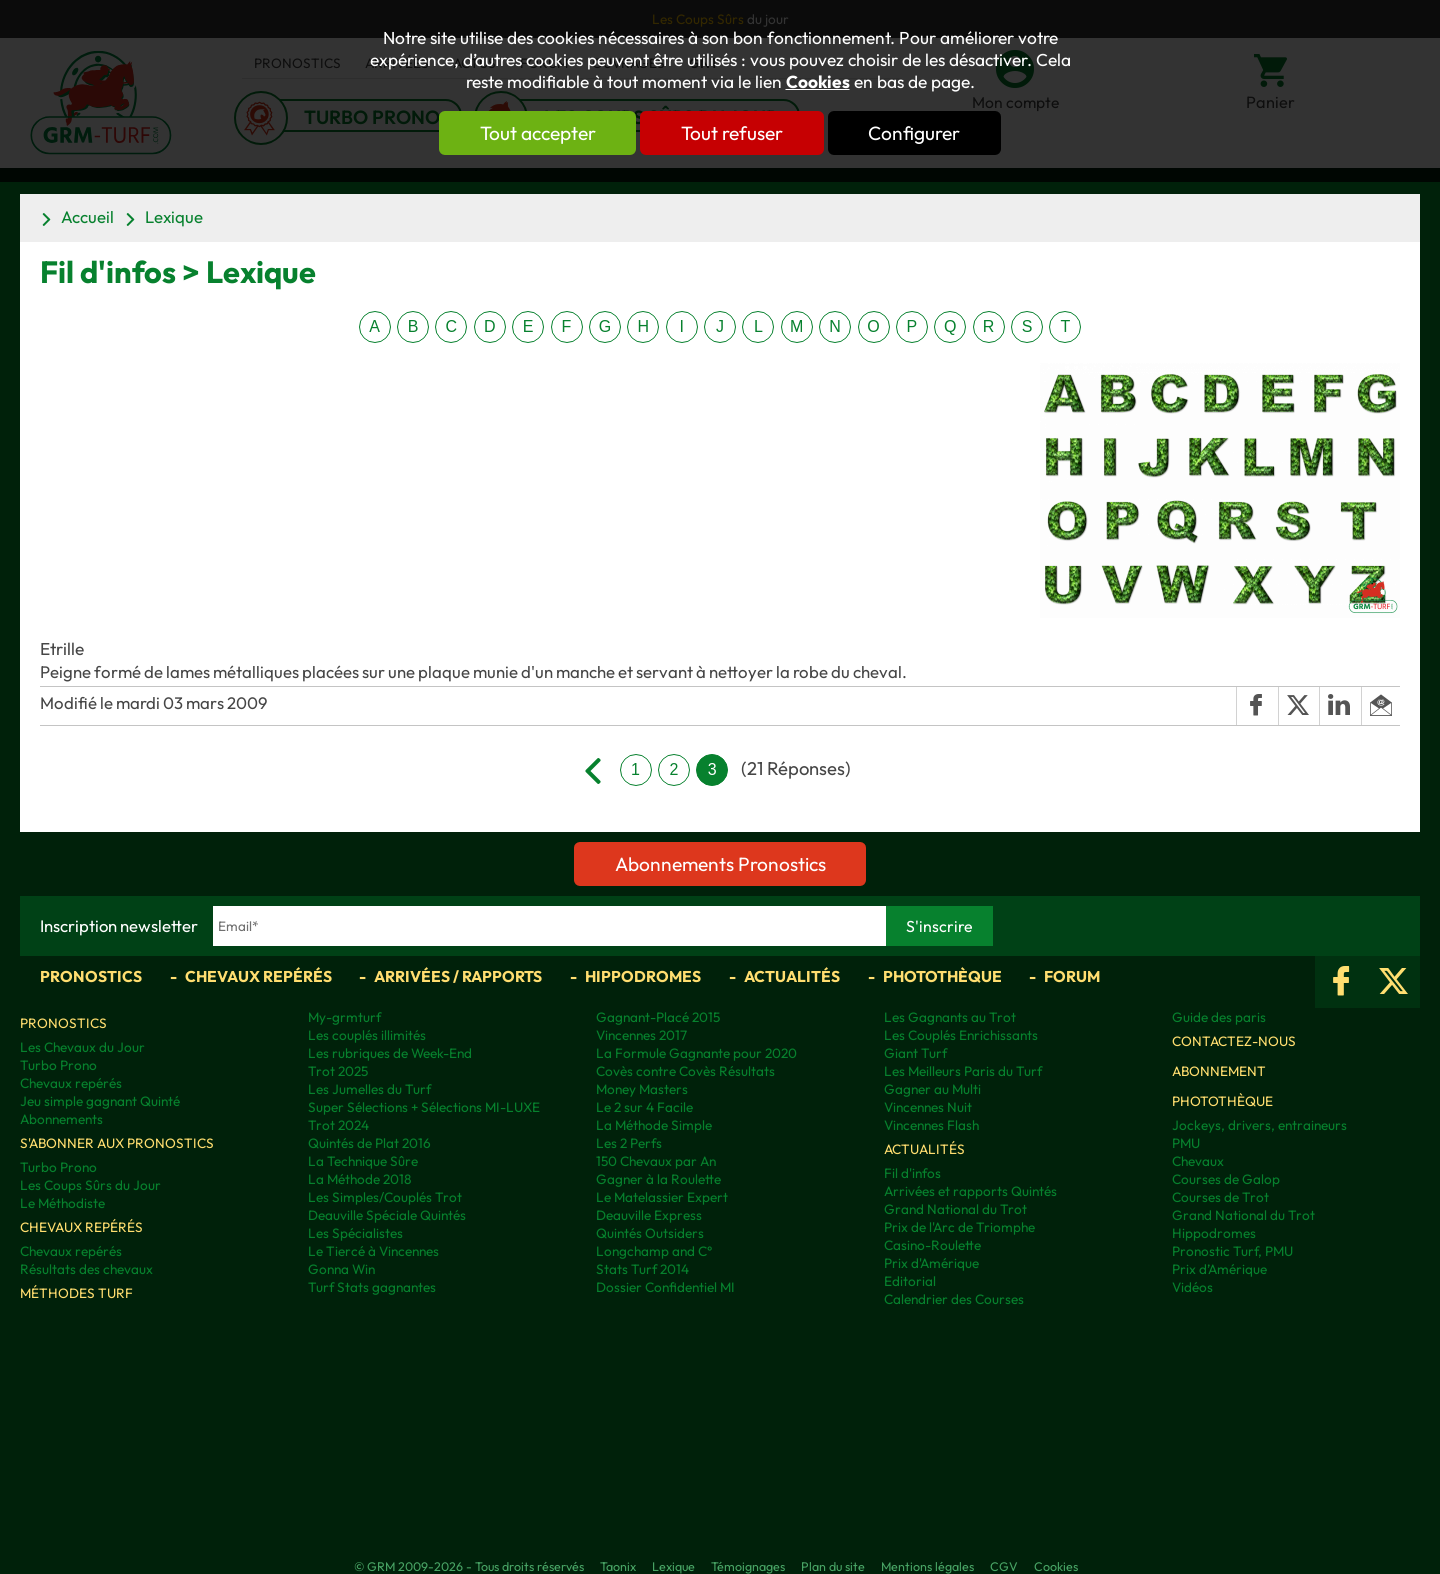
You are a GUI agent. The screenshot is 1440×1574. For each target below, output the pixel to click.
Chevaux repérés (258, 976)
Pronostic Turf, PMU (1232, 1251)
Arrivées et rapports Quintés (970, 1191)
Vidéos (1192, 1287)
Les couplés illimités (367, 1035)
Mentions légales (927, 1566)
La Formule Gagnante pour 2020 (696, 1053)
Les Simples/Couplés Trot (385, 1197)
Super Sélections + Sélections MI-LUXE (424, 1107)
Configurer (917, 133)
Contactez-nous (1234, 1041)
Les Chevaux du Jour (82, 1047)
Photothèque (942, 976)
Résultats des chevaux (86, 1269)
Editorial (910, 1281)
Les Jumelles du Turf (369, 1089)
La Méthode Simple (654, 1125)
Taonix (618, 1566)
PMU (1186, 1143)
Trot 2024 (338, 1125)
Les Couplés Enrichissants (961, 1035)
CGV (1004, 1566)
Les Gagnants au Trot (950, 1017)
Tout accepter (535, 133)
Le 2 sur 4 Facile (644, 1107)
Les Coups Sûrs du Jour (90, 1185)
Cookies (818, 82)
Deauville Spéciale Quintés (387, 1215)
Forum (1072, 976)
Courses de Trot (1220, 1197)
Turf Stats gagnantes (372, 1287)
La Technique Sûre (363, 1161)
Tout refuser (732, 133)
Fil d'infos (912, 1173)
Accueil (87, 216)
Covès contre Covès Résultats (685, 1071)
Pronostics (91, 976)
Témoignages (748, 1566)
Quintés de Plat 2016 (369, 1143)
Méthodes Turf (76, 1293)
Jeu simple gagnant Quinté (100, 1101)
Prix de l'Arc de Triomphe (959, 1227)
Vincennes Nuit (928, 1107)
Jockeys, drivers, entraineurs (1259, 1125)
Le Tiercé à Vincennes (373, 1251)
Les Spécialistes (355, 1233)
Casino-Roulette (932, 1245)
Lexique (174, 216)
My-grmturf (344, 1017)
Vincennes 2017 (641, 1035)
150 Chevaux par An (656, 1161)
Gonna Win (341, 1269)
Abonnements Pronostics (720, 864)
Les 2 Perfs (629, 1143)
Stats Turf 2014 (642, 1269)
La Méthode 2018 (359, 1179)
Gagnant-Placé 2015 (658, 1017)
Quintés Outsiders (650, 1233)
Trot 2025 (338, 1071)
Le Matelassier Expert (662, 1197)
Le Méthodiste (62, 1203)
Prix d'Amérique (931, 1263)
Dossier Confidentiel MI (665, 1287)
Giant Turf (915, 1053)
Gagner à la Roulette (658, 1179)
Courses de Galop (1226, 1179)
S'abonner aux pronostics (117, 1143)
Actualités (792, 976)
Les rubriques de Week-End (390, 1053)
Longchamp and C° (654, 1251)
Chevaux (1198, 1161)
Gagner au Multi (932, 1089)
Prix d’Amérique (1219, 1269)
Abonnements (61, 1119)
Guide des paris (1219, 1017)
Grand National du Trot (955, 1209)
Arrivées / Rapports (458, 976)
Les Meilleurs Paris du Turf (963, 1071)
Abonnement (1219, 1071)
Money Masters (642, 1089)
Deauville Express (649, 1215)
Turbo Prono (58, 1065)
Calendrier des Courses (954, 1299)
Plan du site (833, 1566)
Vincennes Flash (931, 1125)
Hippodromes (643, 976)
